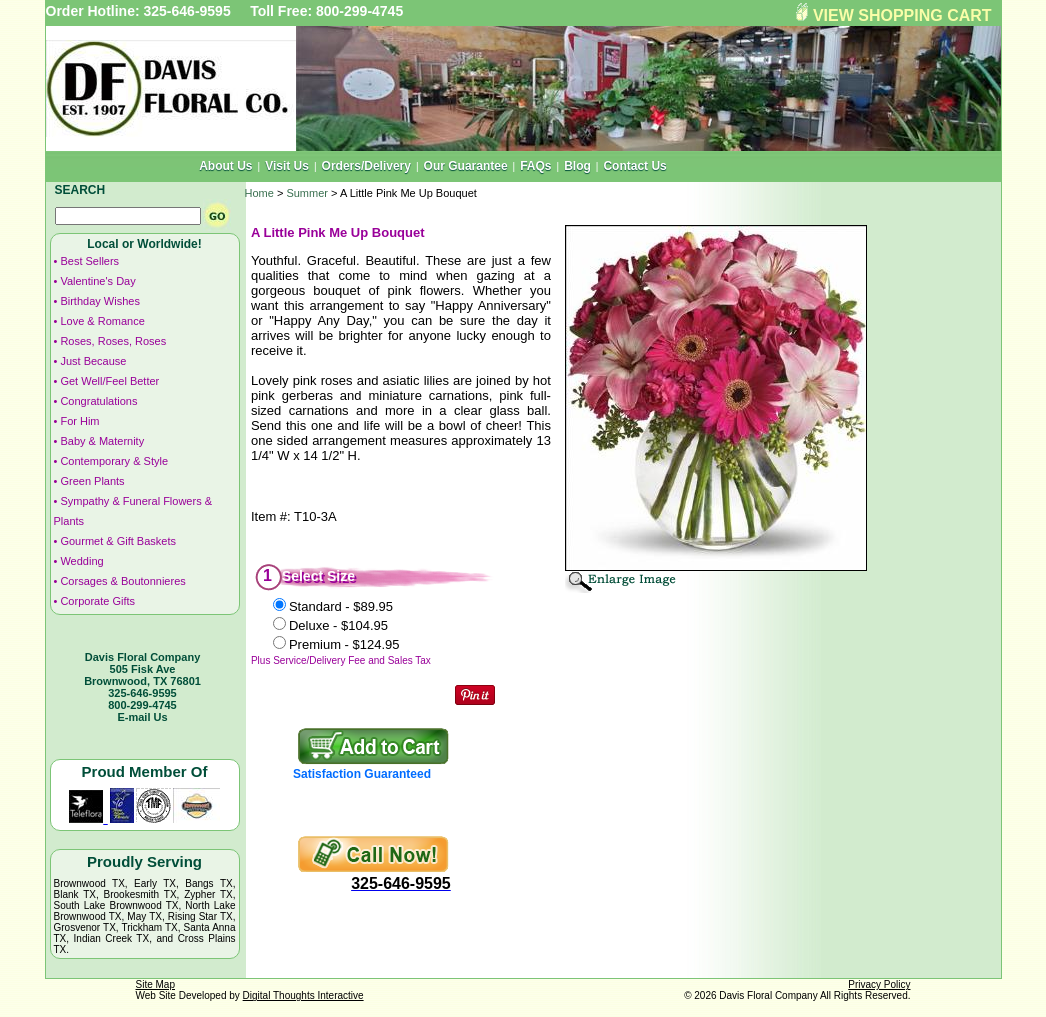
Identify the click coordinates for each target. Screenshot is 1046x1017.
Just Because (93, 361)
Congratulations (98, 401)
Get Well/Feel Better (109, 381)
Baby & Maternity (102, 441)
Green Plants (92, 481)
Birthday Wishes (99, 301)
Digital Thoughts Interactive (303, 995)
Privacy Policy (879, 984)
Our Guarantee (466, 166)
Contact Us (634, 166)
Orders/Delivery (366, 166)
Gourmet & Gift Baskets (118, 541)
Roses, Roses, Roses (113, 341)
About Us (225, 166)
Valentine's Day (97, 281)
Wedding (81, 561)
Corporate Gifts (97, 601)
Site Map (155, 984)
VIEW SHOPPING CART (902, 15)
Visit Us (287, 166)
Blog (577, 166)
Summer (307, 193)
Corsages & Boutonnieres (122, 581)
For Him (79, 421)
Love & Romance (102, 321)
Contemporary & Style (114, 461)
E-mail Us (142, 717)
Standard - (341, 606)
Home (259, 193)
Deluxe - (338, 625)
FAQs (535, 166)
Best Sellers (89, 261)
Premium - (344, 644)
